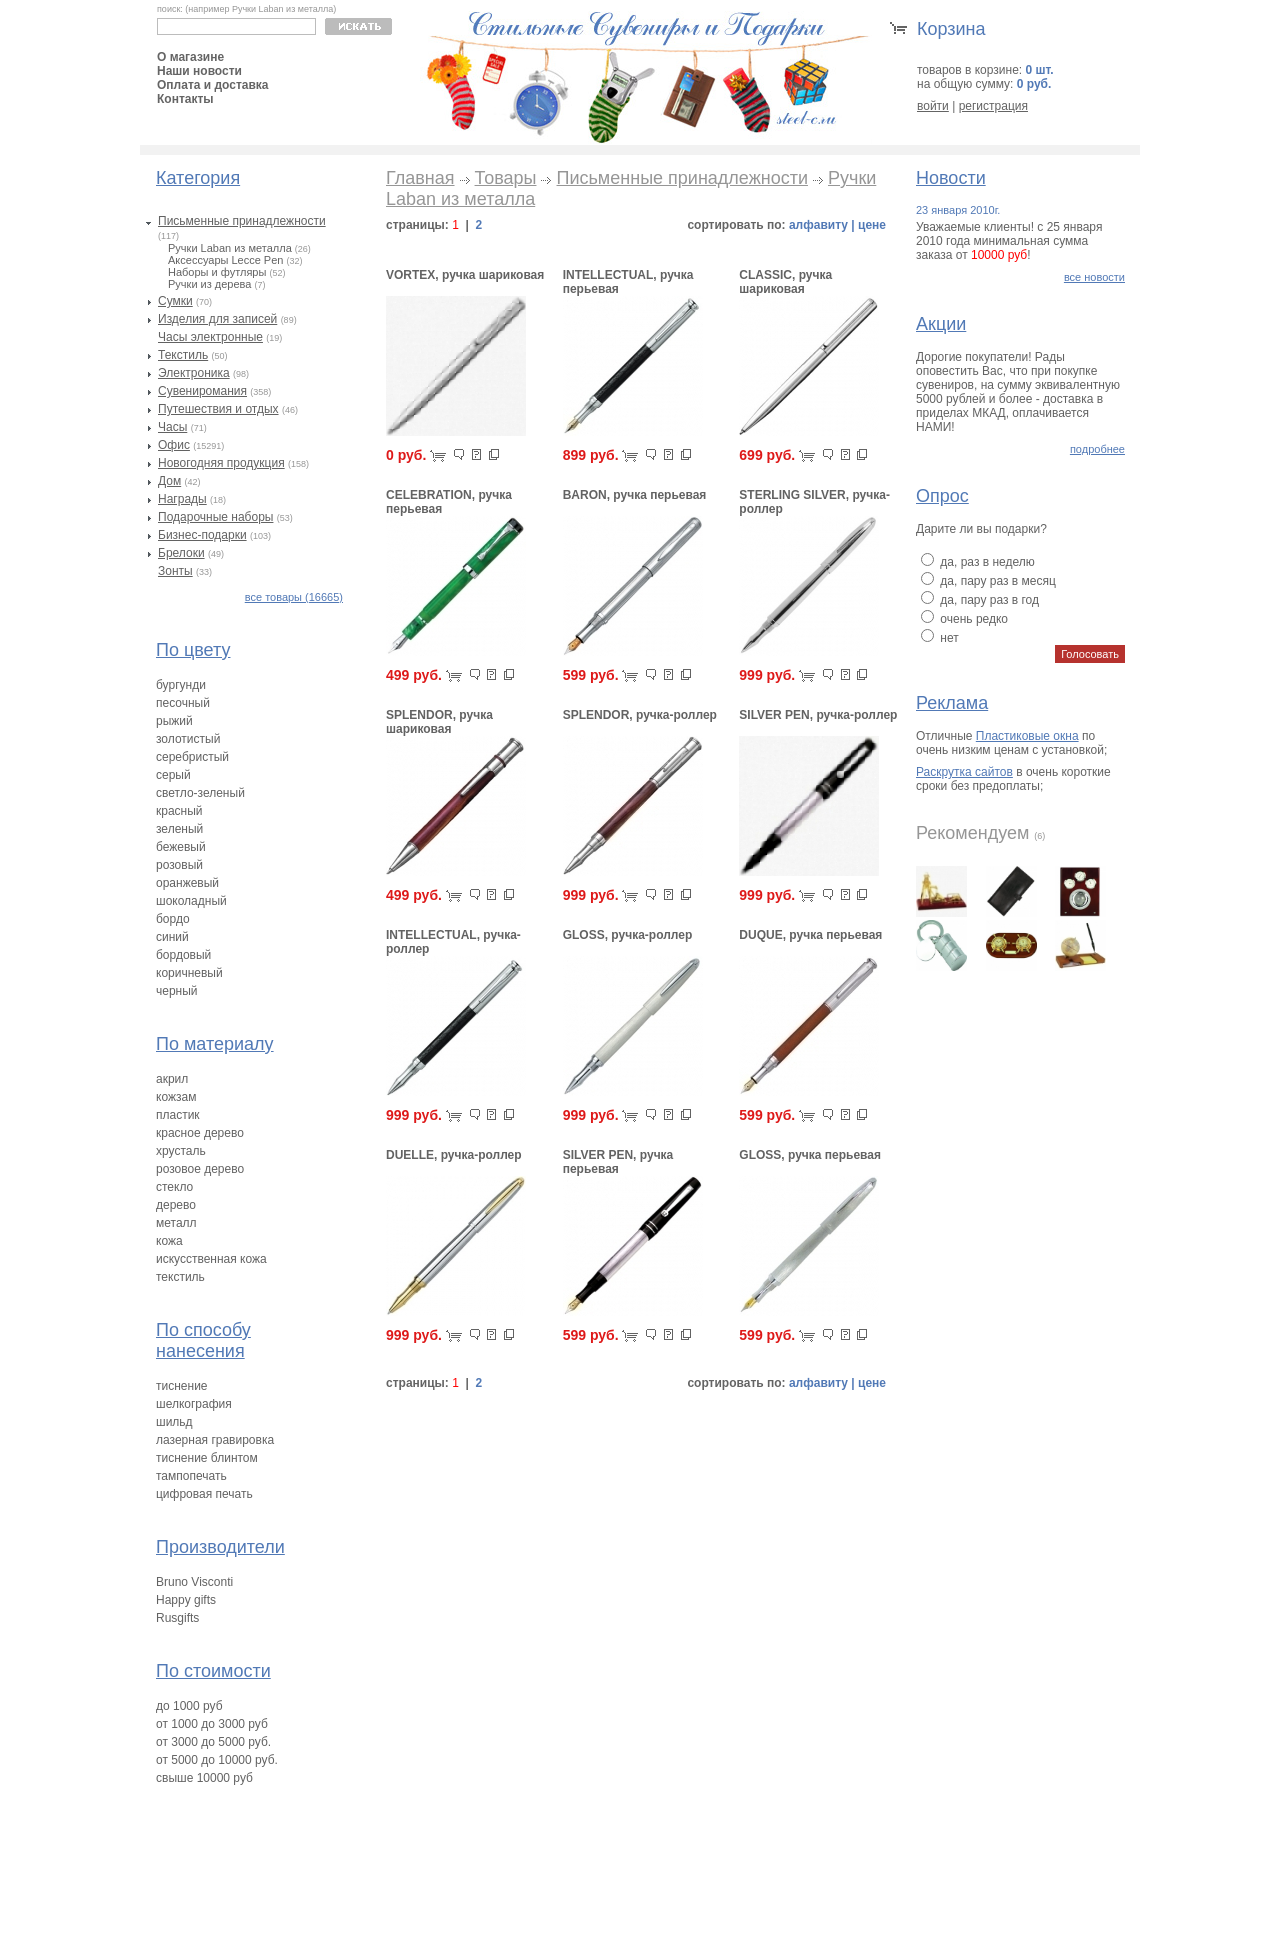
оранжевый (187, 883)
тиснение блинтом (207, 1458)
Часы (172, 427)
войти (933, 106)
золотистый (188, 739)
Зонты (175, 571)
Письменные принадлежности (242, 221)
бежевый (181, 847)
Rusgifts (177, 1618)
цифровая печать (204, 1494)
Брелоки (181, 553)
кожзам (176, 1097)
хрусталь (181, 1151)
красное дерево (200, 1133)
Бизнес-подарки (202, 535)
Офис (174, 445)
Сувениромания (202, 391)
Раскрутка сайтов (964, 772)
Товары (506, 178)
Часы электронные (210, 337)
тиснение (182, 1386)
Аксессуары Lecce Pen (225, 260)
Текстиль (183, 355)
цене (872, 225)
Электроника (194, 373)
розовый (179, 865)
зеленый (179, 829)
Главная (420, 178)
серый (173, 775)
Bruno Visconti (194, 1582)
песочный (183, 703)
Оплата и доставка (213, 85)
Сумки (175, 301)
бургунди (181, 685)
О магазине (190, 57)
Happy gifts (186, 1600)
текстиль (180, 1277)
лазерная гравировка (215, 1440)
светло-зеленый (200, 793)
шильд (174, 1422)
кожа (169, 1241)
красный (179, 811)
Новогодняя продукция (221, 463)
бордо (173, 919)
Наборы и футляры (217, 272)
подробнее (1097, 449)
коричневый (189, 973)
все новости (1094, 277)
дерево (176, 1205)
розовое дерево (200, 1169)
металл (176, 1223)
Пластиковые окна (1027, 736)
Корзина (951, 29)
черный (177, 991)
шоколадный (191, 901)
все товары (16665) (294, 597)
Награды (182, 499)
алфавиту (818, 225)
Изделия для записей (217, 319)
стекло (174, 1187)
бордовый (183, 955)
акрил (172, 1079)
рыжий (174, 721)
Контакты (185, 99)
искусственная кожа (211, 1259)
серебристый (192, 757)
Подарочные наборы (215, 517)
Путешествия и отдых (218, 409)
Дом (169, 481)
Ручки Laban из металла (230, 248)
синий (172, 937)
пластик (178, 1115)
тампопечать (191, 1476)
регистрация (993, 106)
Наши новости (199, 71)
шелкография (194, 1404)
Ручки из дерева (209, 284)
